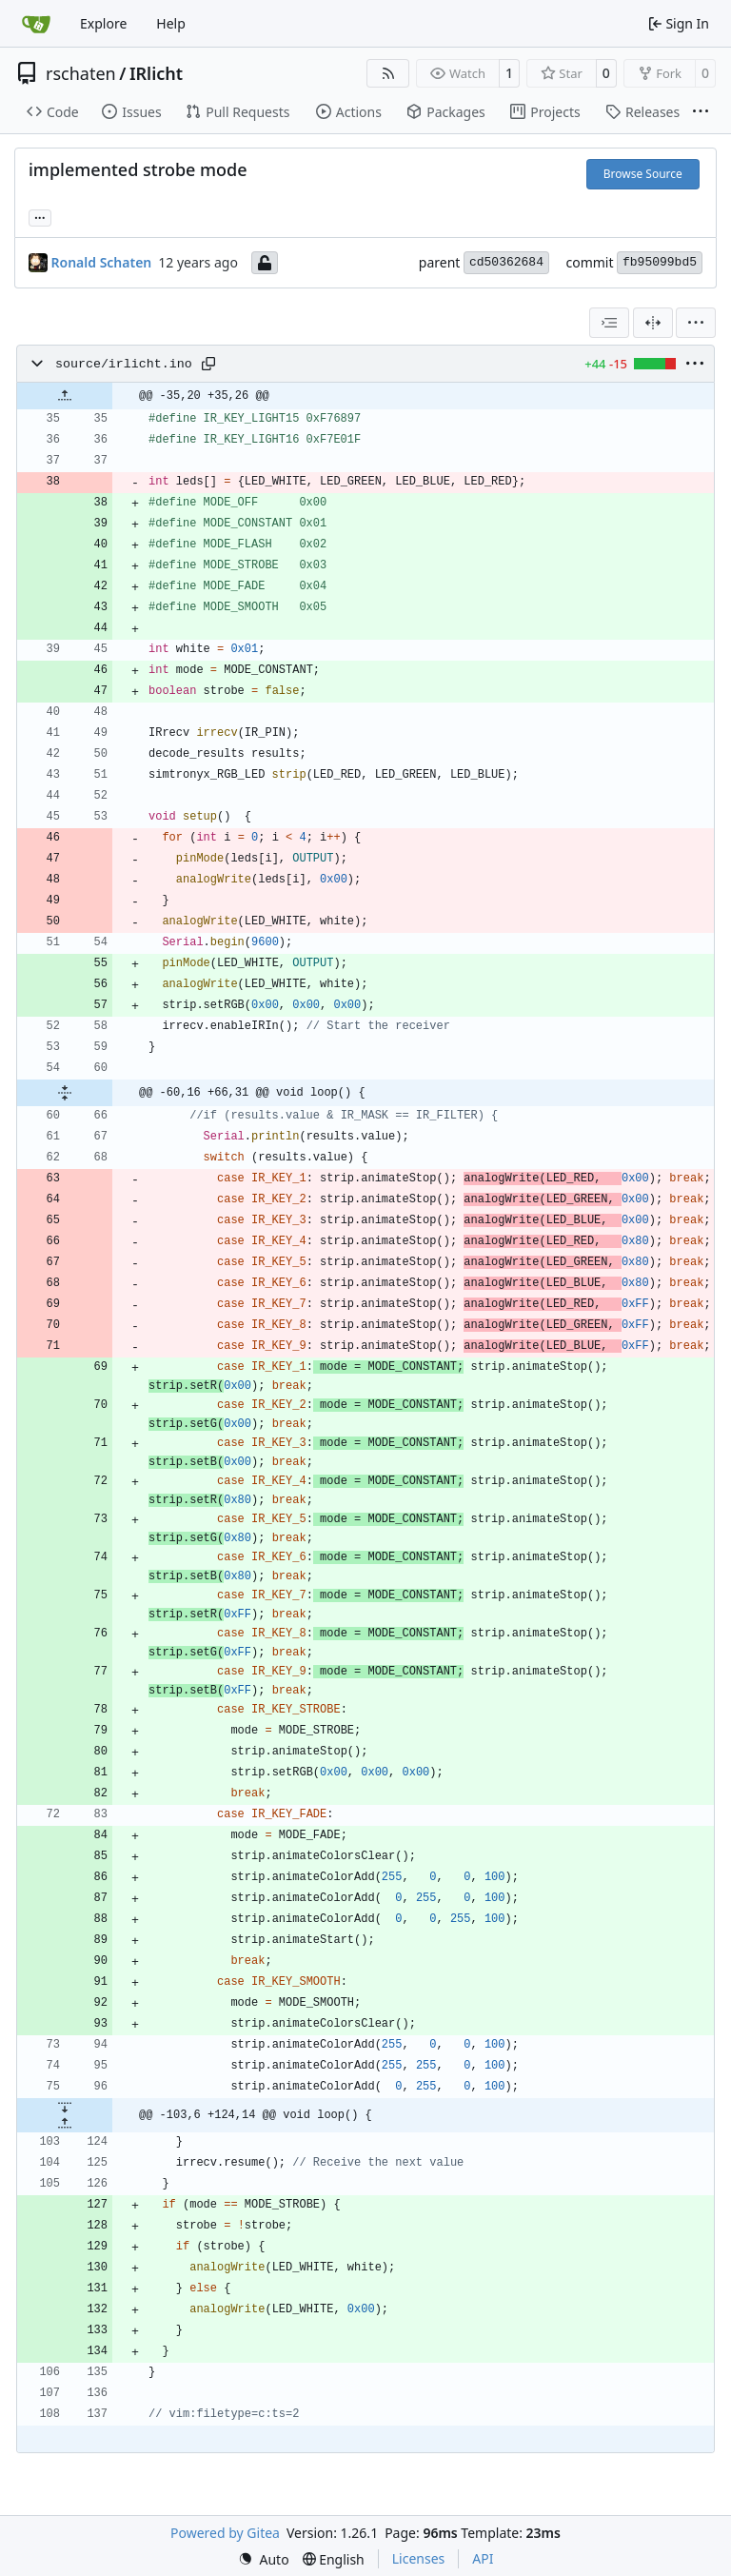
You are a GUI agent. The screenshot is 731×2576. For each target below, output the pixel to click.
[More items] (700, 112)
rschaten (81, 73)
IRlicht (156, 73)
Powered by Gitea (225, 2533)
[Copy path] (208, 363)
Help (171, 23)
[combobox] (609, 322)
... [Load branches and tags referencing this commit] (40, 216)
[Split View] (653, 322)
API (482, 2558)
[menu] (696, 322)
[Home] (36, 24)
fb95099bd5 (659, 262)
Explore (103, 23)
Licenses (418, 2558)
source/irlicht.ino (123, 364)
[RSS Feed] (388, 73)
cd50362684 (506, 262)
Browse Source (642, 174)
